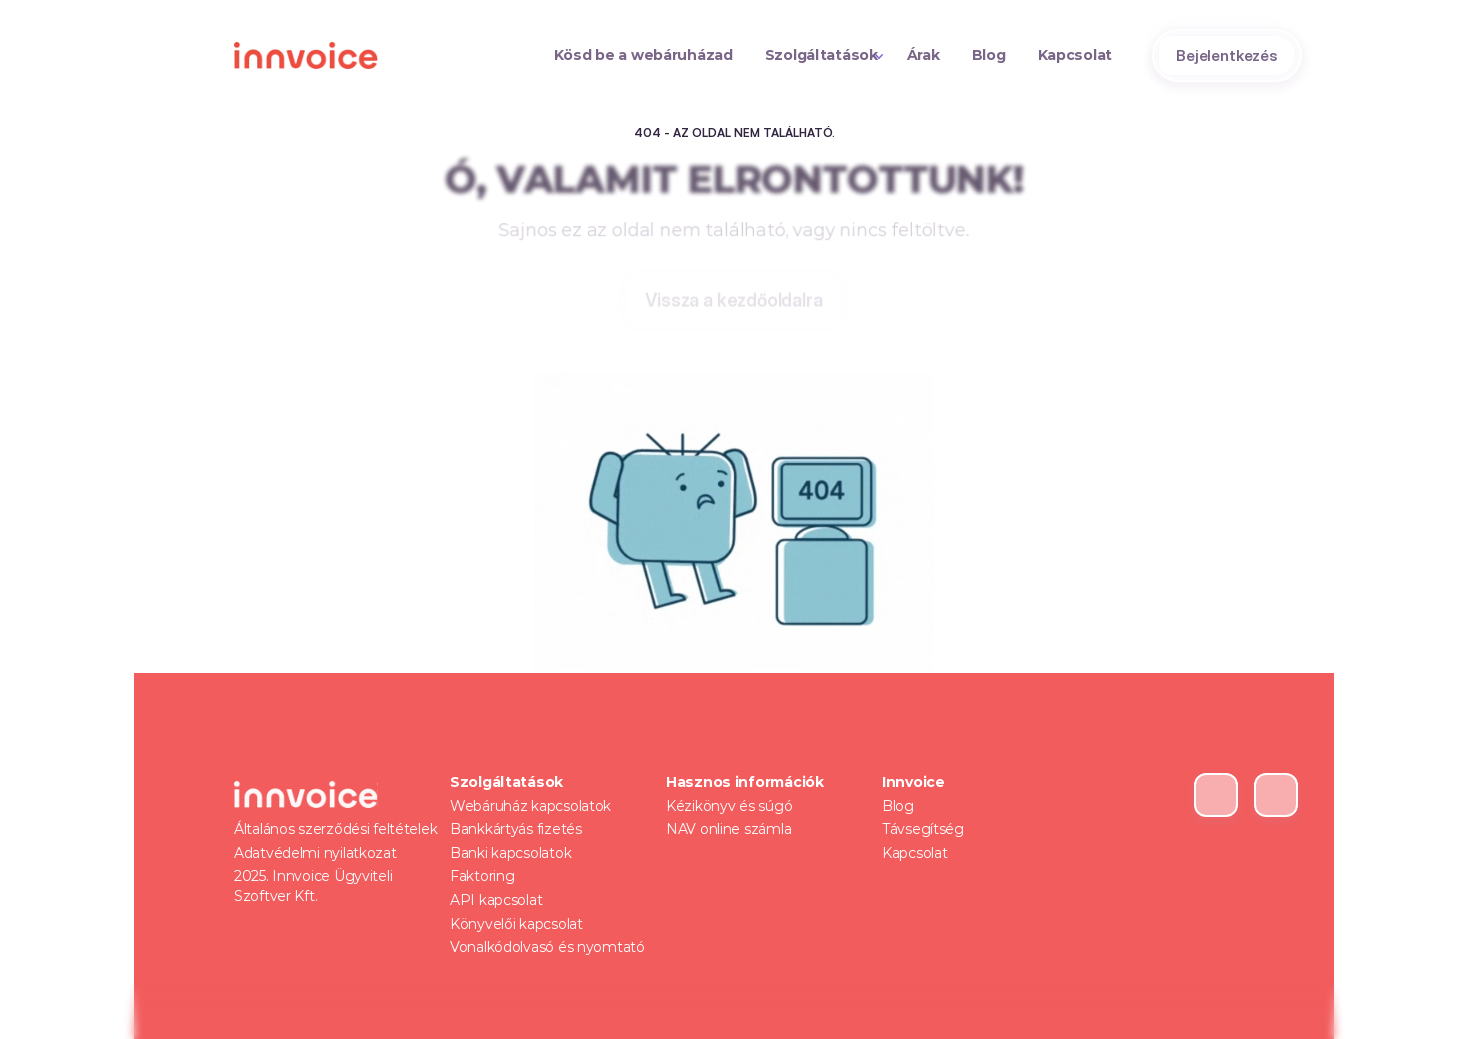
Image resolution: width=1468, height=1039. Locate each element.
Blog (898, 806)
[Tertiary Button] (733, 302)
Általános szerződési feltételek (335, 829)
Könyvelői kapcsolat (516, 924)
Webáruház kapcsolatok (530, 806)
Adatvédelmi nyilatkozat (315, 853)
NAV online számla (728, 829)
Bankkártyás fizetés (516, 829)
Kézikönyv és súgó (729, 806)
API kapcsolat (496, 900)
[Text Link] (643, 55)
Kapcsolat (914, 853)
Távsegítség (923, 829)
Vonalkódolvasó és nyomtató (547, 947)
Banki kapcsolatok (510, 853)
